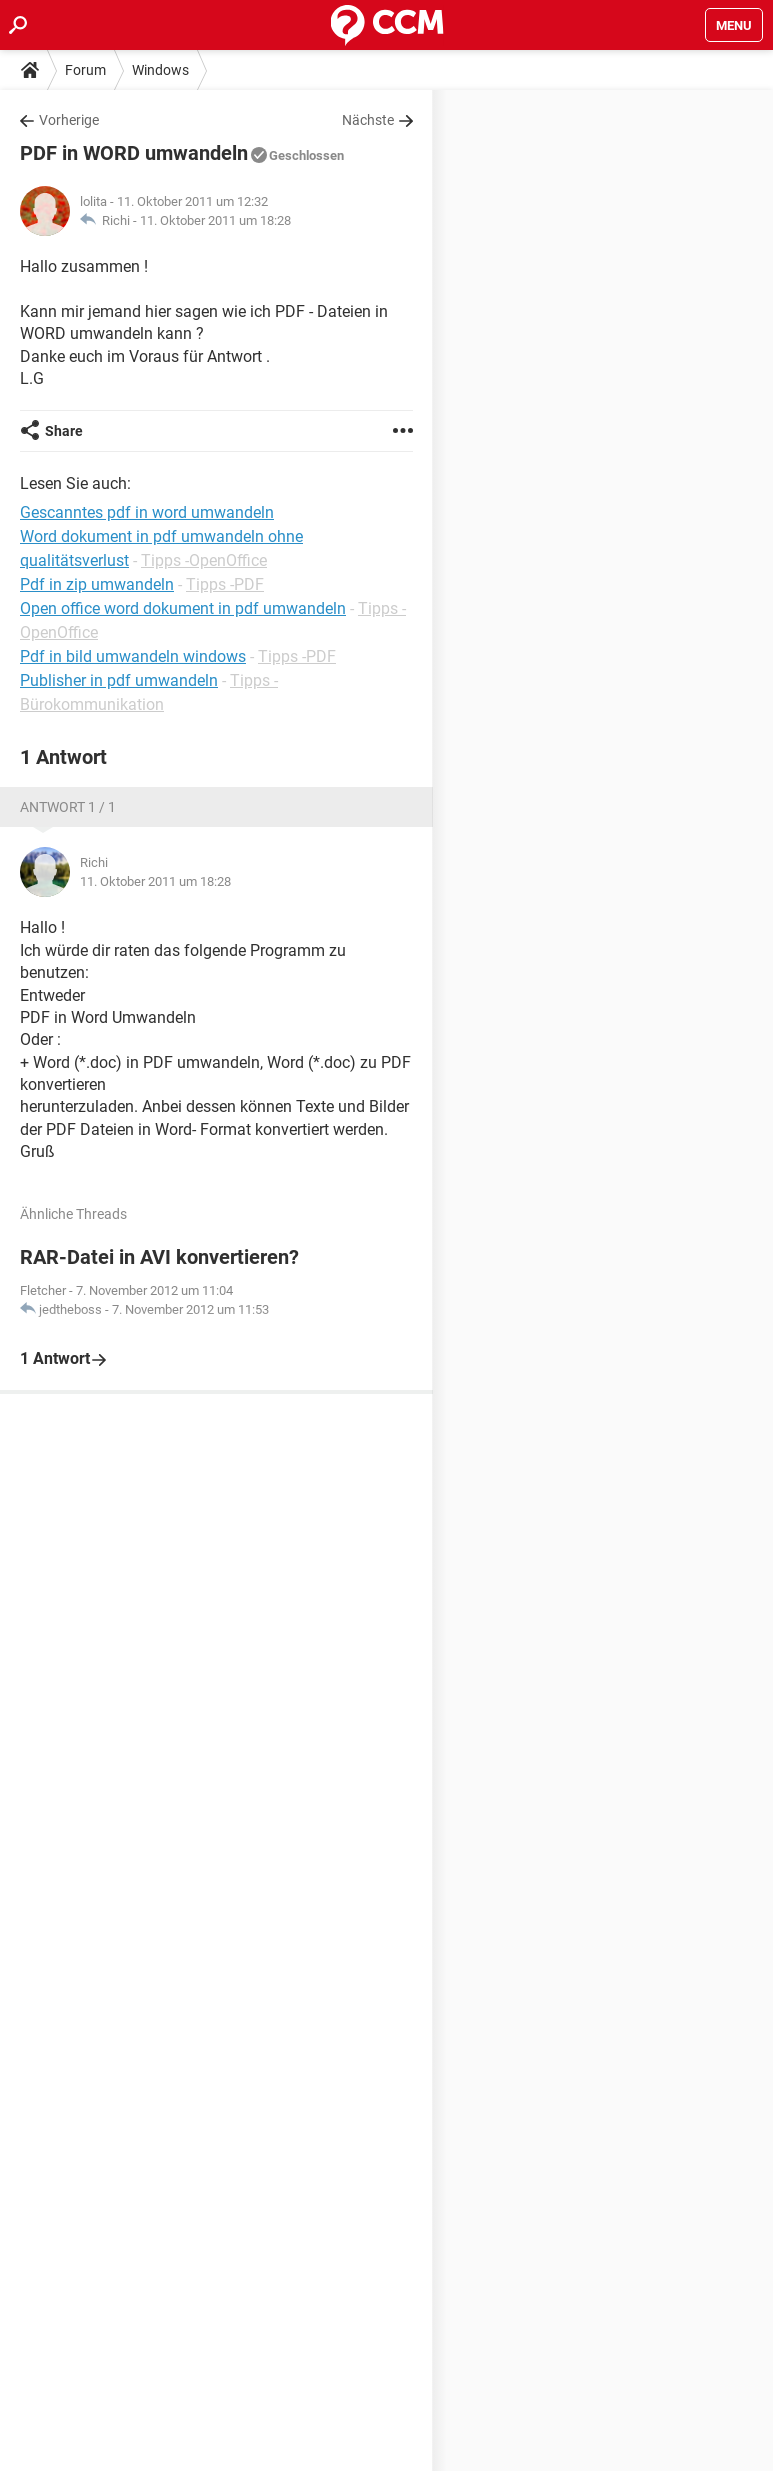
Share (64, 431)
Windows (160, 70)
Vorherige (69, 120)
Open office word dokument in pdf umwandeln (183, 608)
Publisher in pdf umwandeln (119, 680)
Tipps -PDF (225, 584)
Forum (85, 70)
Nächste (368, 120)
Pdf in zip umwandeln (97, 584)
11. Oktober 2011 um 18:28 (215, 220)
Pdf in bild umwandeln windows (133, 656)
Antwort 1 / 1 (68, 807)
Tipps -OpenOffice (204, 560)
